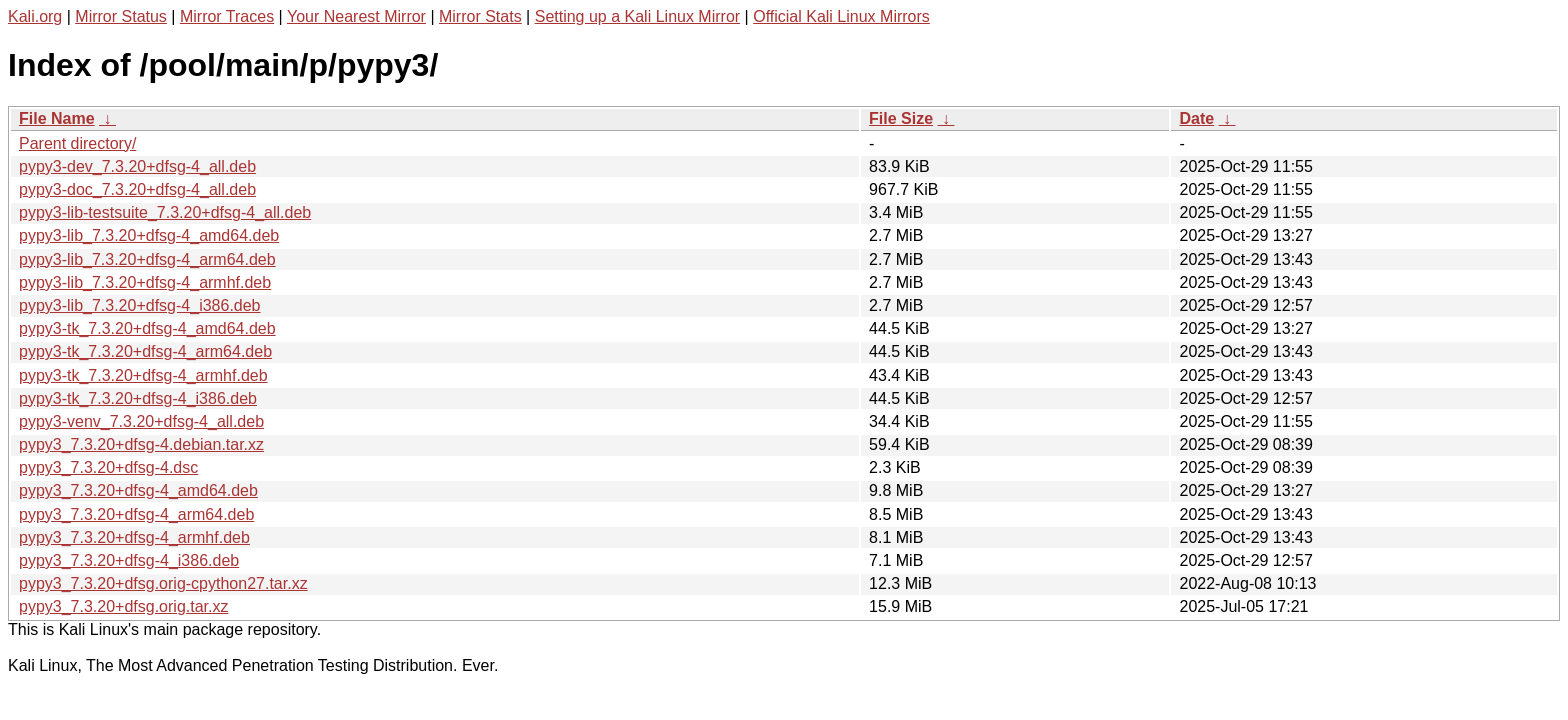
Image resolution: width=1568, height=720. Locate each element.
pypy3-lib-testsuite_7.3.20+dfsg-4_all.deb (165, 212)
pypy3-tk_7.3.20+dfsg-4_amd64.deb (147, 328)
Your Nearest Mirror (356, 16)
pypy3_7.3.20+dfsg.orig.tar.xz (123, 606)
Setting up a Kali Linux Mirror (637, 16)
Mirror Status (121, 16)
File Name (57, 118)
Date (1196, 118)
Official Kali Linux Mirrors (841, 16)
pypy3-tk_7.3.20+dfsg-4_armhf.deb (143, 375)
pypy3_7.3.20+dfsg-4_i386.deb (129, 560)
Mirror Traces (227, 16)
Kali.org (35, 16)
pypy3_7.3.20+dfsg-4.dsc (108, 467)
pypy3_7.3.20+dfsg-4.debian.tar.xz (141, 444)
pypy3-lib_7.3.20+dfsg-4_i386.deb (140, 305)
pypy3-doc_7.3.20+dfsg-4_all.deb (137, 189)
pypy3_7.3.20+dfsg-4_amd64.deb (138, 490)
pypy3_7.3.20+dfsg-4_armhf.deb (134, 537)
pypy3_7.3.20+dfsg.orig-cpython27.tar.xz (163, 583)
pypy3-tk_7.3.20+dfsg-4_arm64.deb (145, 351)
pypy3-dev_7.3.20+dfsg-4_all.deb (137, 166)
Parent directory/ (77, 143)
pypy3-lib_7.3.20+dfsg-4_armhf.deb (145, 282)
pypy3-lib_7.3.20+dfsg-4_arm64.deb (147, 259)
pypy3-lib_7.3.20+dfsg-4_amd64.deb (149, 235)
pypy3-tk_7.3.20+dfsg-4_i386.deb (138, 398)
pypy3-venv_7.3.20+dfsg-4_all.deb (141, 421)
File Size (901, 118)
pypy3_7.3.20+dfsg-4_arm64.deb (136, 514)
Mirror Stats (480, 16)
